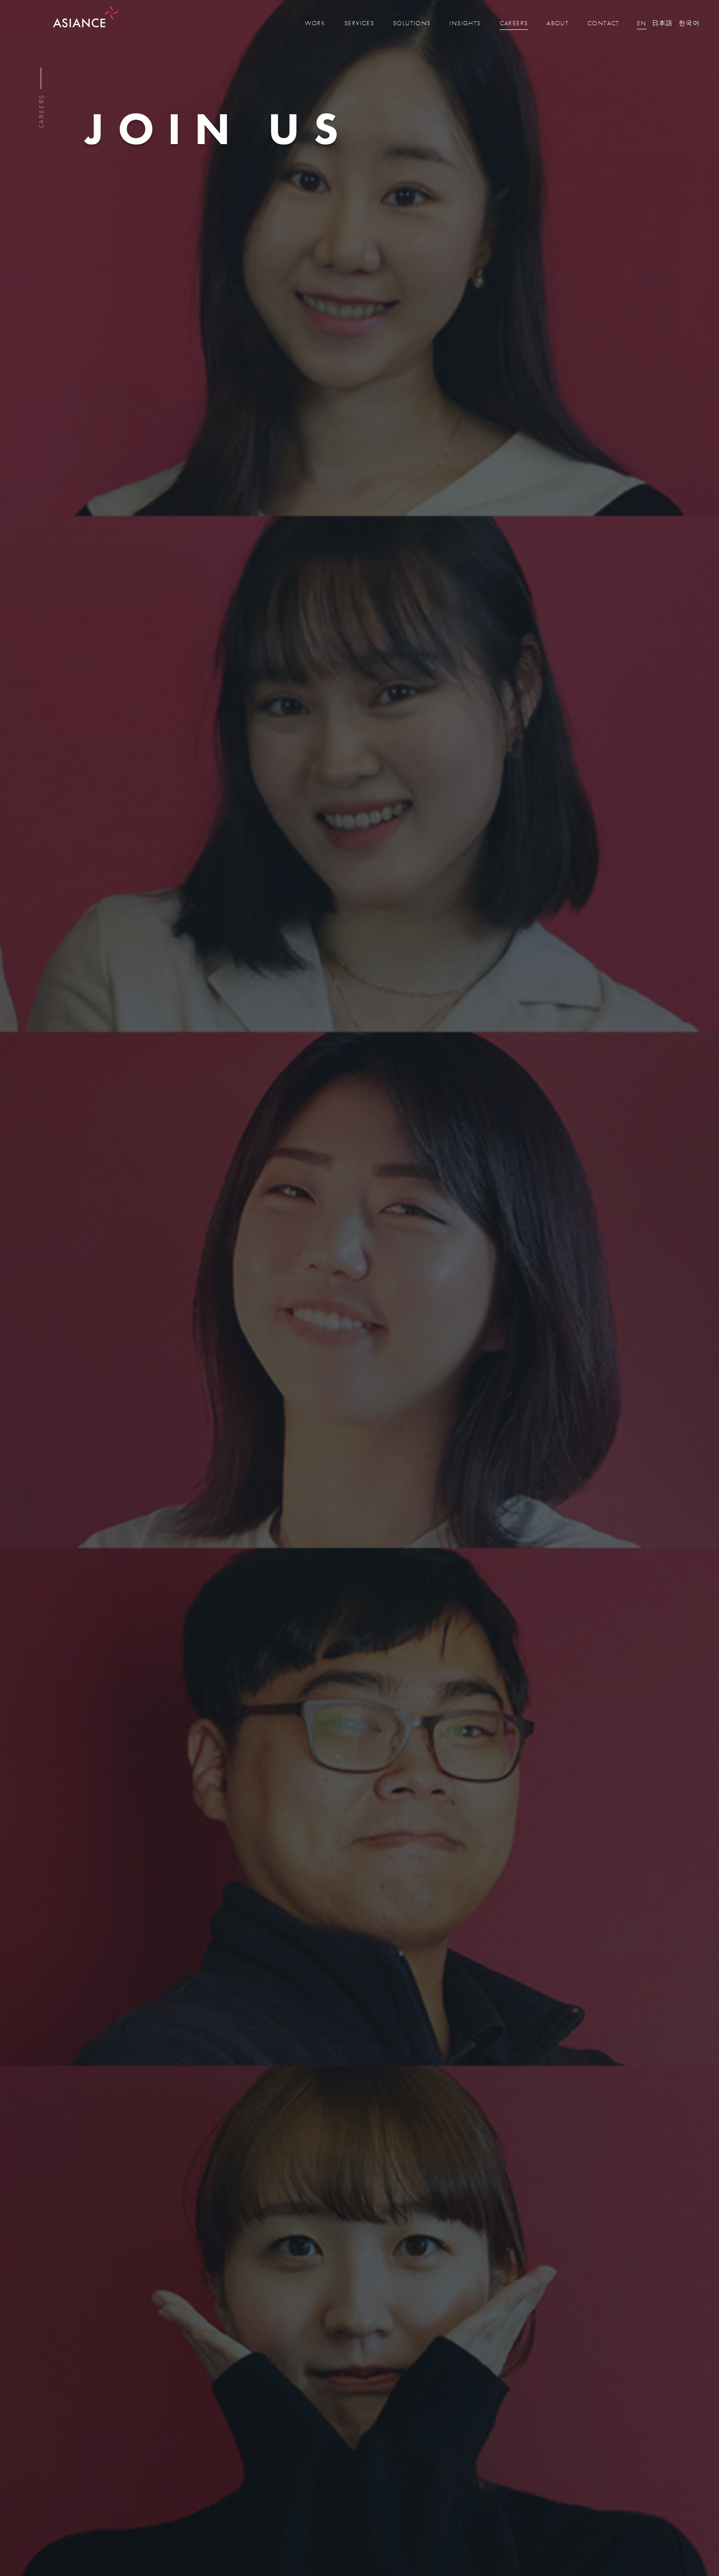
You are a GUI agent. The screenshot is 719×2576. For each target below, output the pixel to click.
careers (514, 23)
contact (603, 23)
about (558, 23)
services (359, 23)
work (315, 23)
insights (465, 23)
